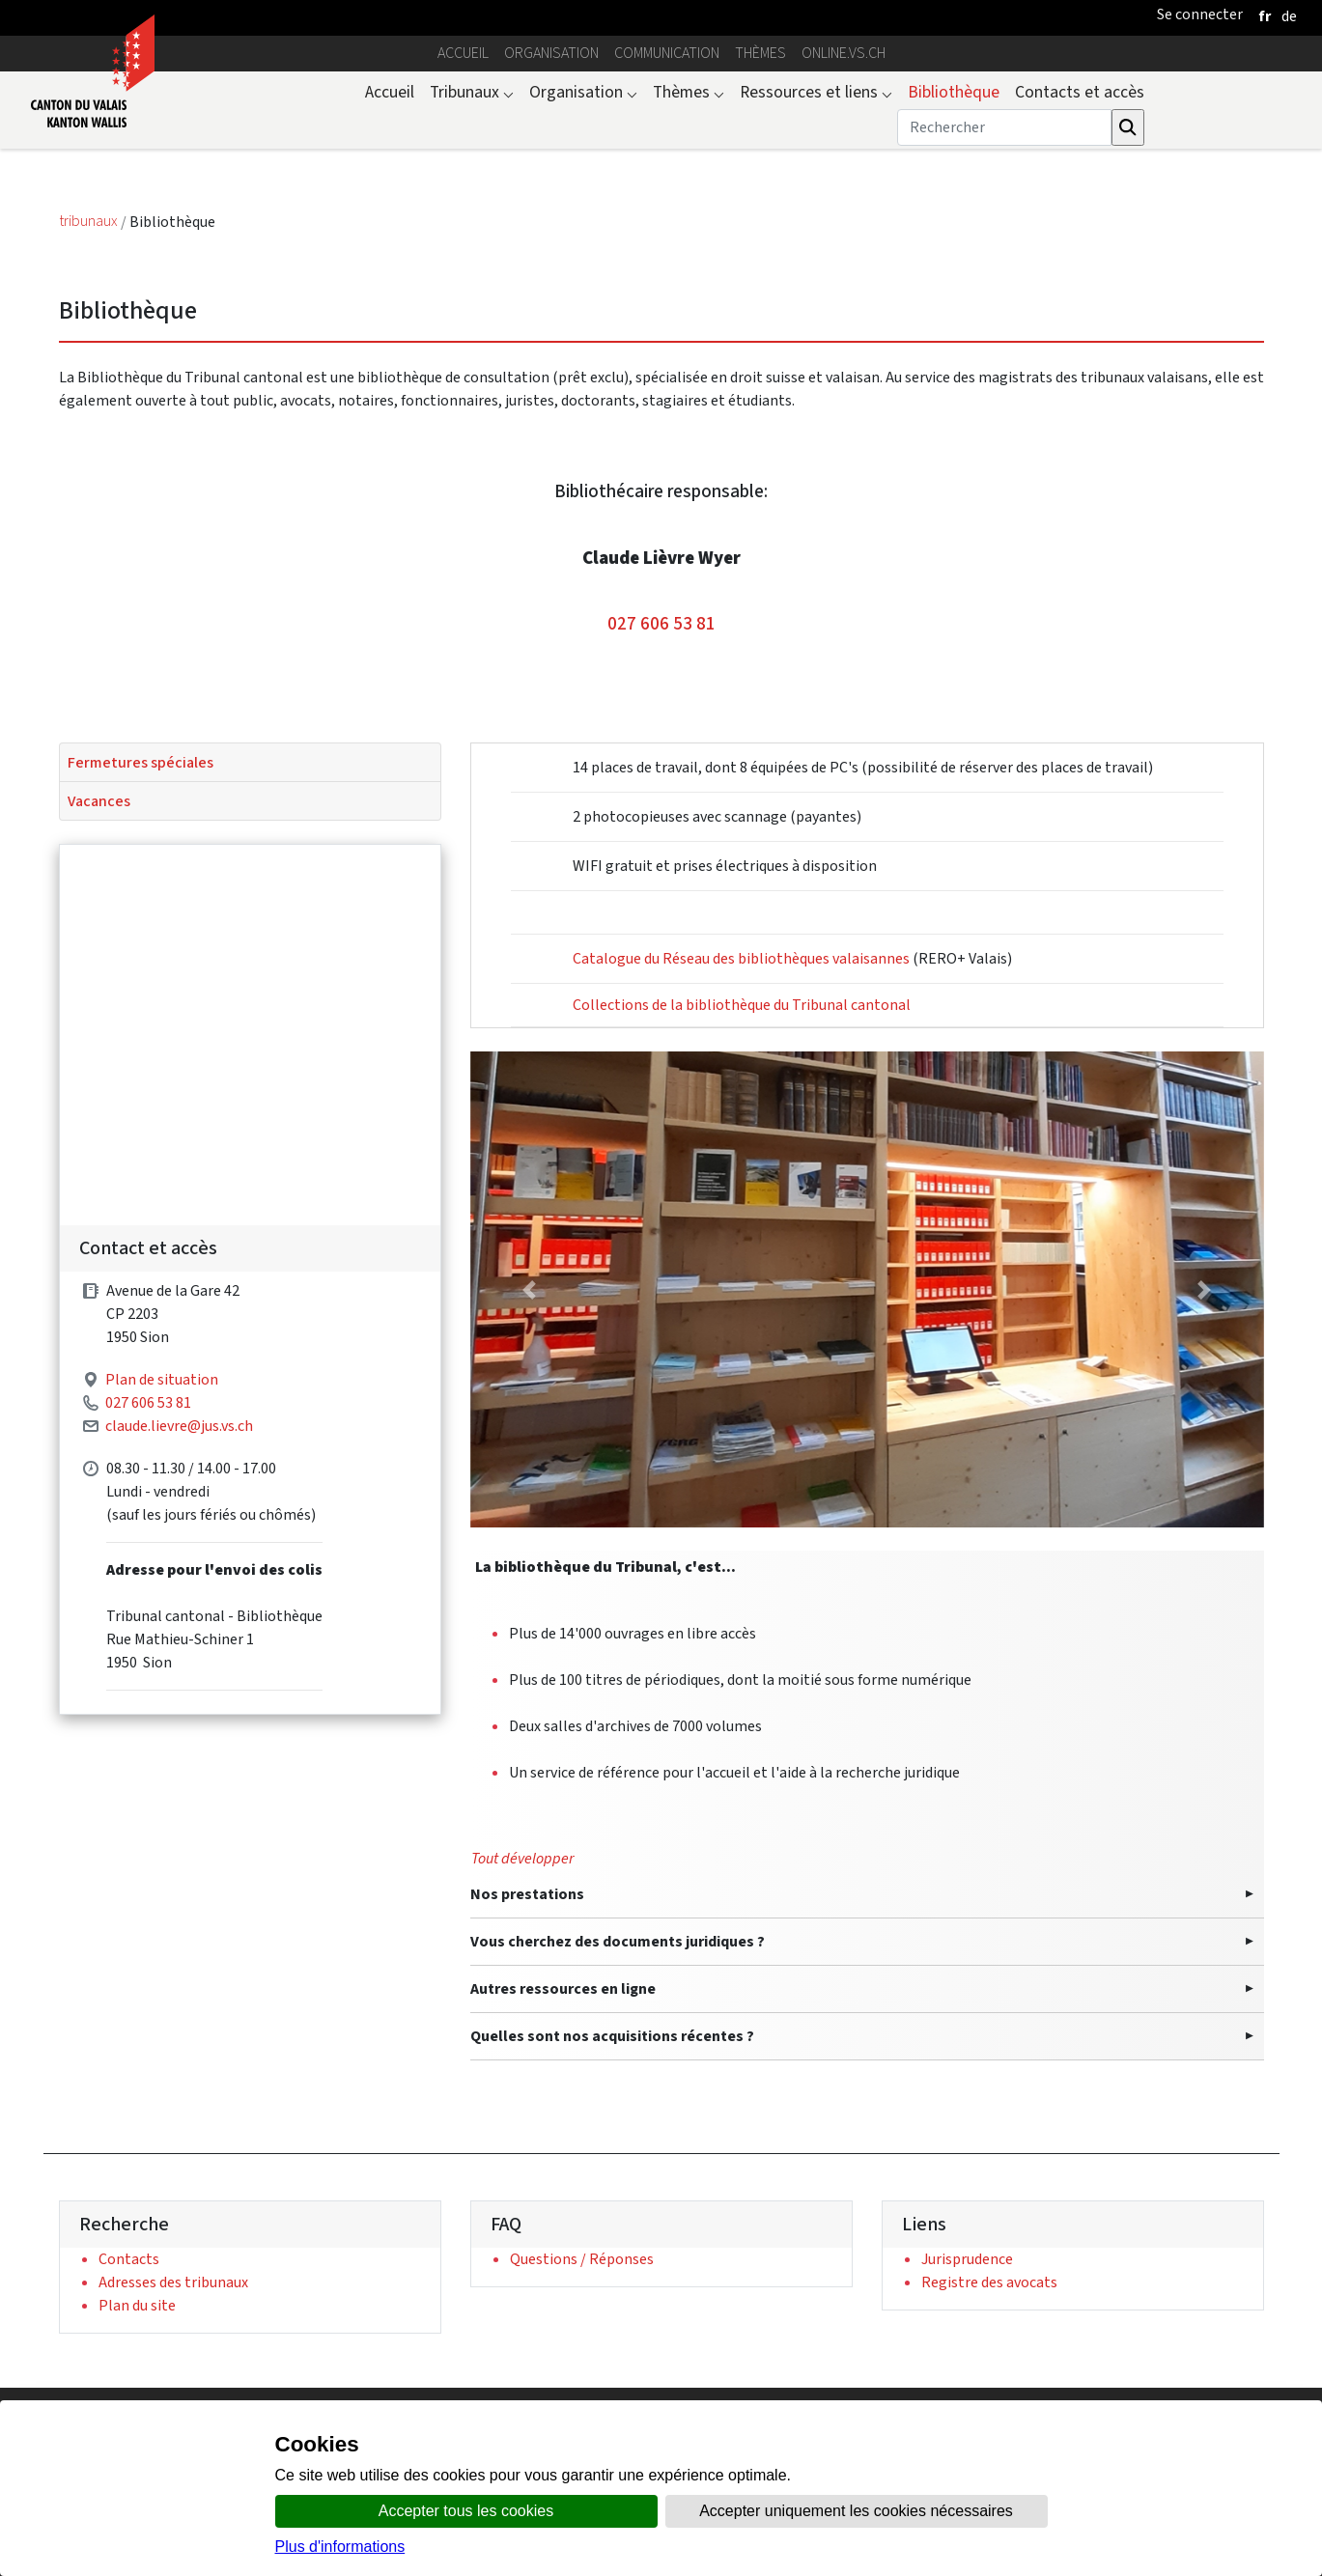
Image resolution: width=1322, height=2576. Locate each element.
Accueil (463, 52)
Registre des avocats (989, 2282)
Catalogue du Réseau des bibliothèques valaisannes (741, 958)
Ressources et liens (816, 91)
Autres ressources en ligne (563, 1988)
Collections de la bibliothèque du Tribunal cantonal (742, 1004)
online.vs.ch (844, 52)
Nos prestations (527, 1894)
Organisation (551, 52)
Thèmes (760, 52)
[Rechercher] (1004, 127)
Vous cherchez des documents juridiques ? (617, 1941)
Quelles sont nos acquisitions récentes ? (612, 2036)
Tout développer (522, 1858)
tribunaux (90, 221)
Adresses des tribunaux (173, 2282)
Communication (666, 52)
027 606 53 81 (661, 623)
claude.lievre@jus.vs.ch (179, 1553)
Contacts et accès (1079, 91)
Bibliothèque (953, 91)
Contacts (128, 2259)
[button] (529, 1289)
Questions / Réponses (582, 2259)
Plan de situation (161, 1507)
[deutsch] (1289, 16)
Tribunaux (472, 91)
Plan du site (137, 2305)
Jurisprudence (967, 2259)
